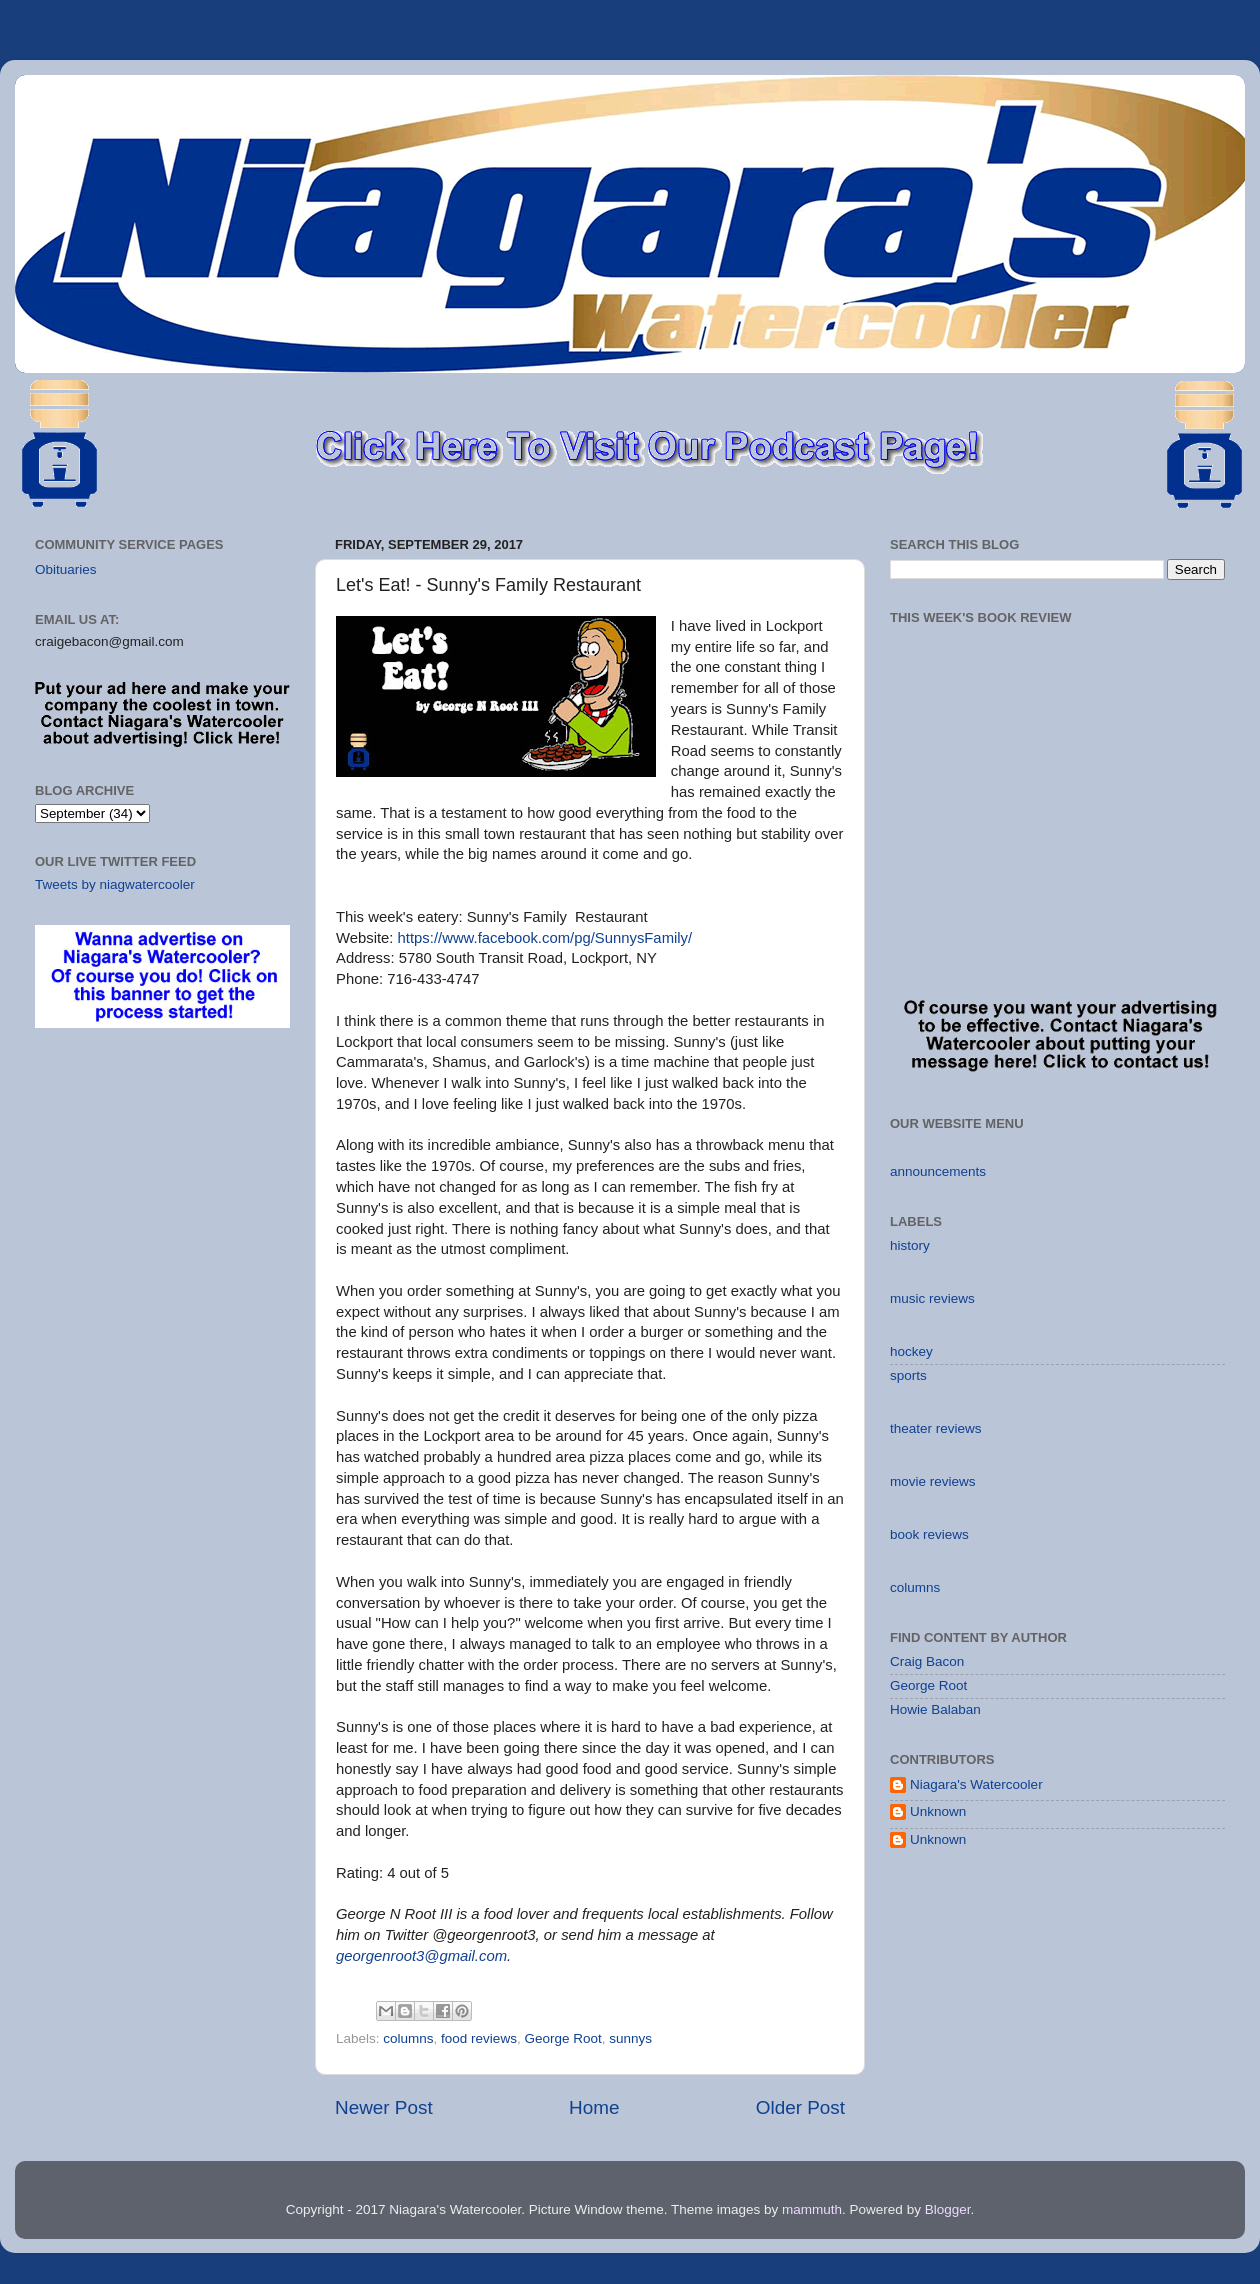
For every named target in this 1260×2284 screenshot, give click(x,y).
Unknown (938, 1811)
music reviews (932, 1298)
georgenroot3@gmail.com (421, 1956)
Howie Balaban (935, 1709)
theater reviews (936, 1428)
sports (908, 1375)
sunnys (630, 2038)
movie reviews (933, 1481)
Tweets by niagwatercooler (115, 884)
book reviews (929, 1534)
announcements (938, 1171)
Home (594, 2107)
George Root (562, 2038)
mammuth (812, 2209)
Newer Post (384, 2107)
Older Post (800, 2107)
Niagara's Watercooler (976, 1784)
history (910, 1245)
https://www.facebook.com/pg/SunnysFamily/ (545, 938)
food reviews (479, 2038)
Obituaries (66, 569)
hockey (911, 1351)
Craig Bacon (927, 1661)
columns (408, 2038)
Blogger (948, 2209)
